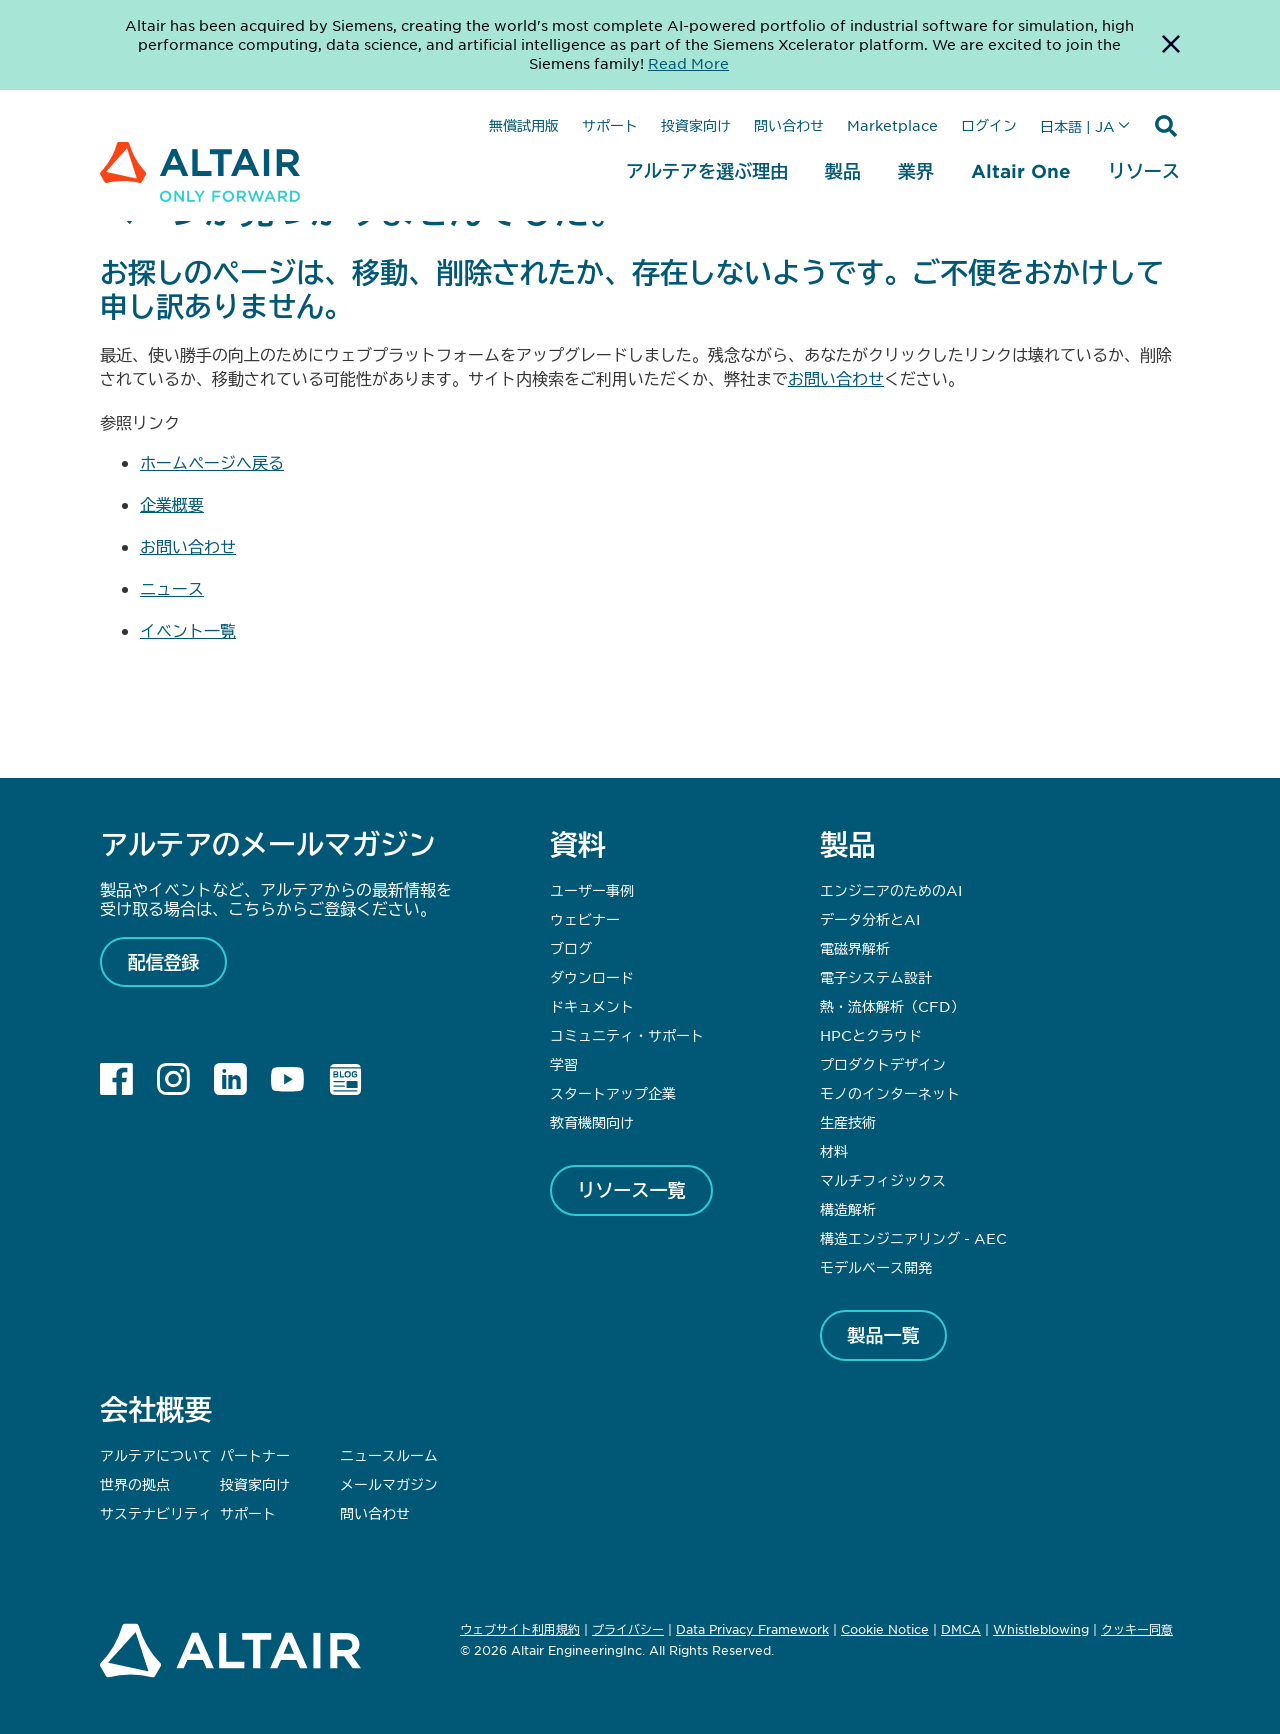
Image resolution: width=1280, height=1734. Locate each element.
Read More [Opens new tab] (688, 63)
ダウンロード (592, 977)
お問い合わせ (836, 378)
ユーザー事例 (592, 890)
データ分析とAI (870, 919)
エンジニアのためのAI (891, 890)
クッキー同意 (1137, 1630)
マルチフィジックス (883, 1180)
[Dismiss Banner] (1171, 45)
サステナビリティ (156, 1513)
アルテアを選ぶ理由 (707, 171)
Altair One (1021, 171)
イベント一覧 (188, 630)
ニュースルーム (389, 1455)
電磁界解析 (855, 948)
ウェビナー (585, 919)
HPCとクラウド (871, 1035)
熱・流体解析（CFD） (892, 1006)
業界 (916, 171)
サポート (610, 125)
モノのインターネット (890, 1093)
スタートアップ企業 (613, 1093)
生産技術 (848, 1122)
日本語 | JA (1077, 126)
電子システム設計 (876, 977)
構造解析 (848, 1209)
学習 (564, 1064)
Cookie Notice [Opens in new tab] (885, 1629)
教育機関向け (592, 1122)
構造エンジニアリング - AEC (913, 1238)
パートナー (255, 1455)
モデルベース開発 (876, 1267)
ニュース (172, 588)
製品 (843, 171)
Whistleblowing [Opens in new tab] (1041, 1629)
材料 (834, 1151)
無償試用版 (524, 125)
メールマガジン (389, 1484)
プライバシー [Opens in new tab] (628, 1629)
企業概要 (172, 504)
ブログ (571, 948)
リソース (1144, 171)
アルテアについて (156, 1455)
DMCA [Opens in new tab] (961, 1629)
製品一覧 (884, 1335)
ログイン (989, 125)
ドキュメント (592, 1006)
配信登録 (164, 962)
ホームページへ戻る (212, 462)
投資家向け (696, 125)
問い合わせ (789, 125)
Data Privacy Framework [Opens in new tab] (752, 1629)
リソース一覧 (632, 1190)
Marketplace (892, 125)
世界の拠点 (135, 1484)
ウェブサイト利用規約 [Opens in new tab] (520, 1629)
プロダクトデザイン (883, 1064)
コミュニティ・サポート (627, 1035)
